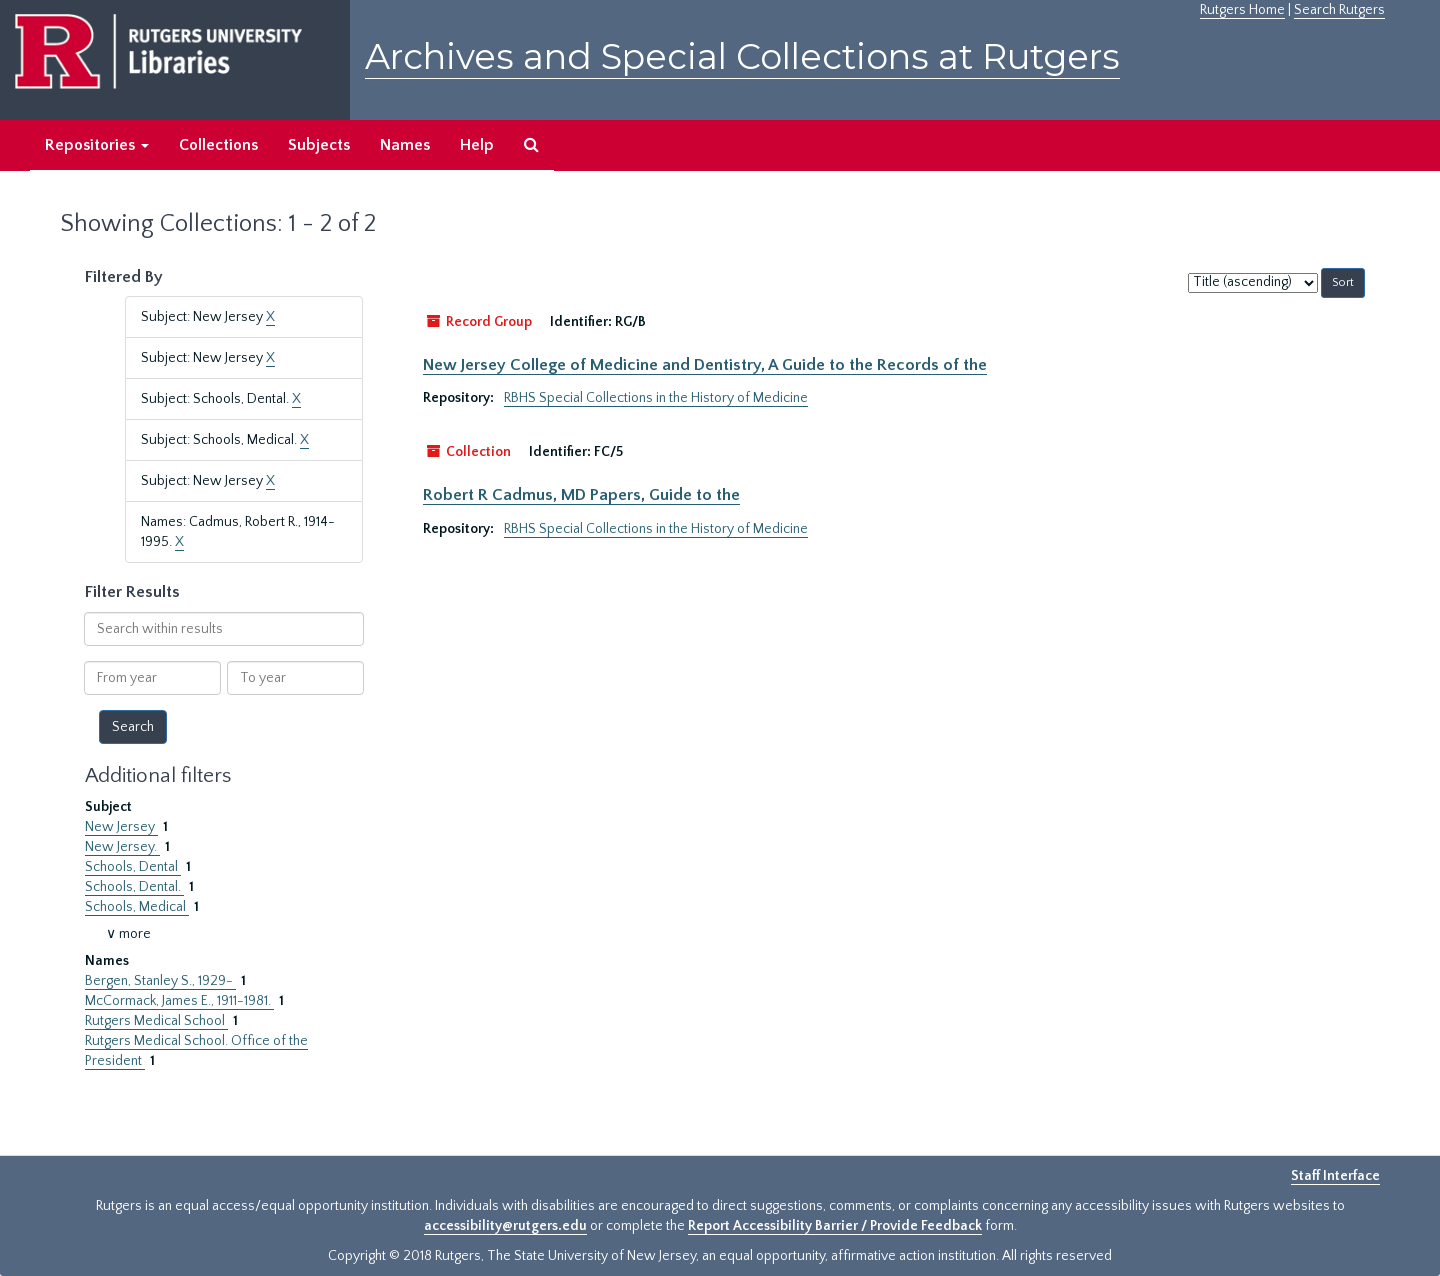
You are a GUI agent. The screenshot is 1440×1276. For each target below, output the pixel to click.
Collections (218, 145)
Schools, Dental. (134, 887)
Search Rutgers (1339, 10)
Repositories (97, 145)
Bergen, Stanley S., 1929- (160, 981)
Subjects (319, 145)
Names (405, 145)
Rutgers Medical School (156, 1021)
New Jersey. (122, 847)
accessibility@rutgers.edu (505, 1226)
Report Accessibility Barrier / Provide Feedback (835, 1226)
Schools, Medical (137, 907)
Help (477, 145)
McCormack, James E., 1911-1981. (179, 1001)
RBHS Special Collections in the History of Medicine (656, 398)
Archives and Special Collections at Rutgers (742, 56)
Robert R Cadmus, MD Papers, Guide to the (581, 495)
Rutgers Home (1242, 10)
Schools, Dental (133, 867)
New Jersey (121, 827)
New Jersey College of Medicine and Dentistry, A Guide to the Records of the (705, 365)
